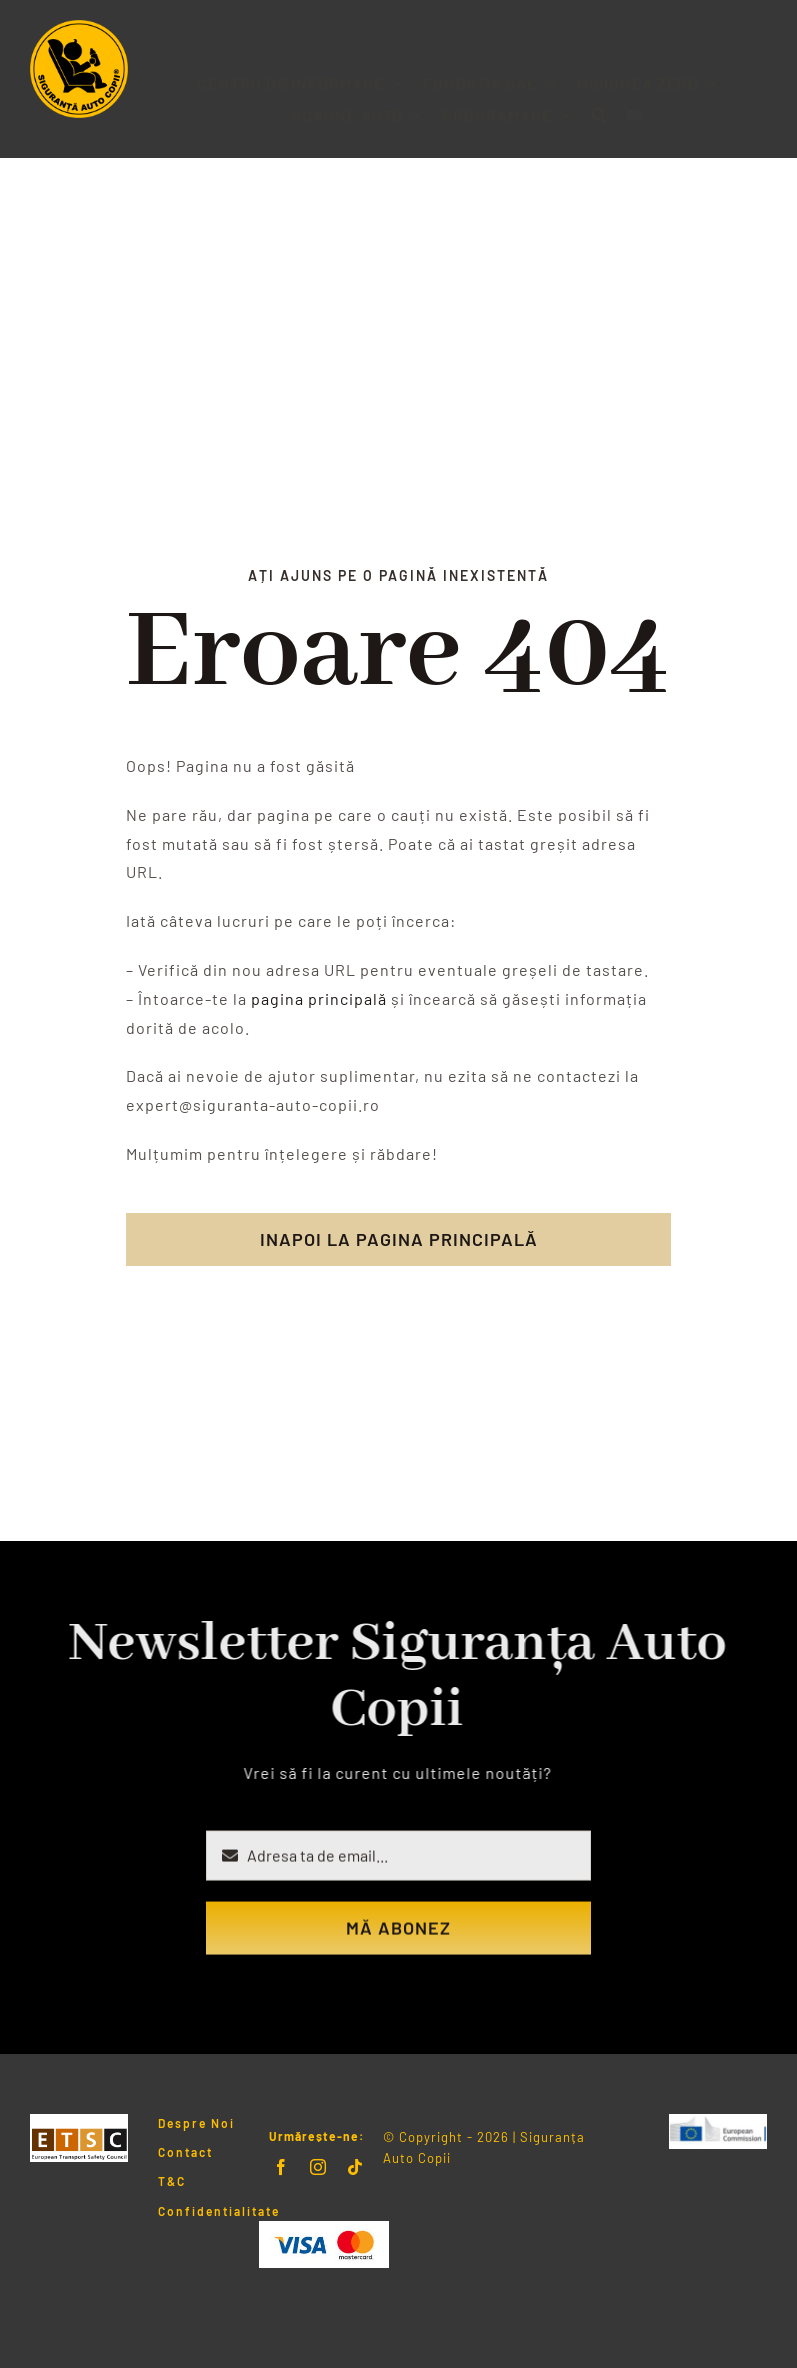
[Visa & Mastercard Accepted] (324, 2228)
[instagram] (318, 2167)
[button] (599, 98)
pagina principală (319, 998)
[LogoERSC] (718, 2121)
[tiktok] (355, 2167)
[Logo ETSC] (79, 2121)
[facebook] (281, 2167)
